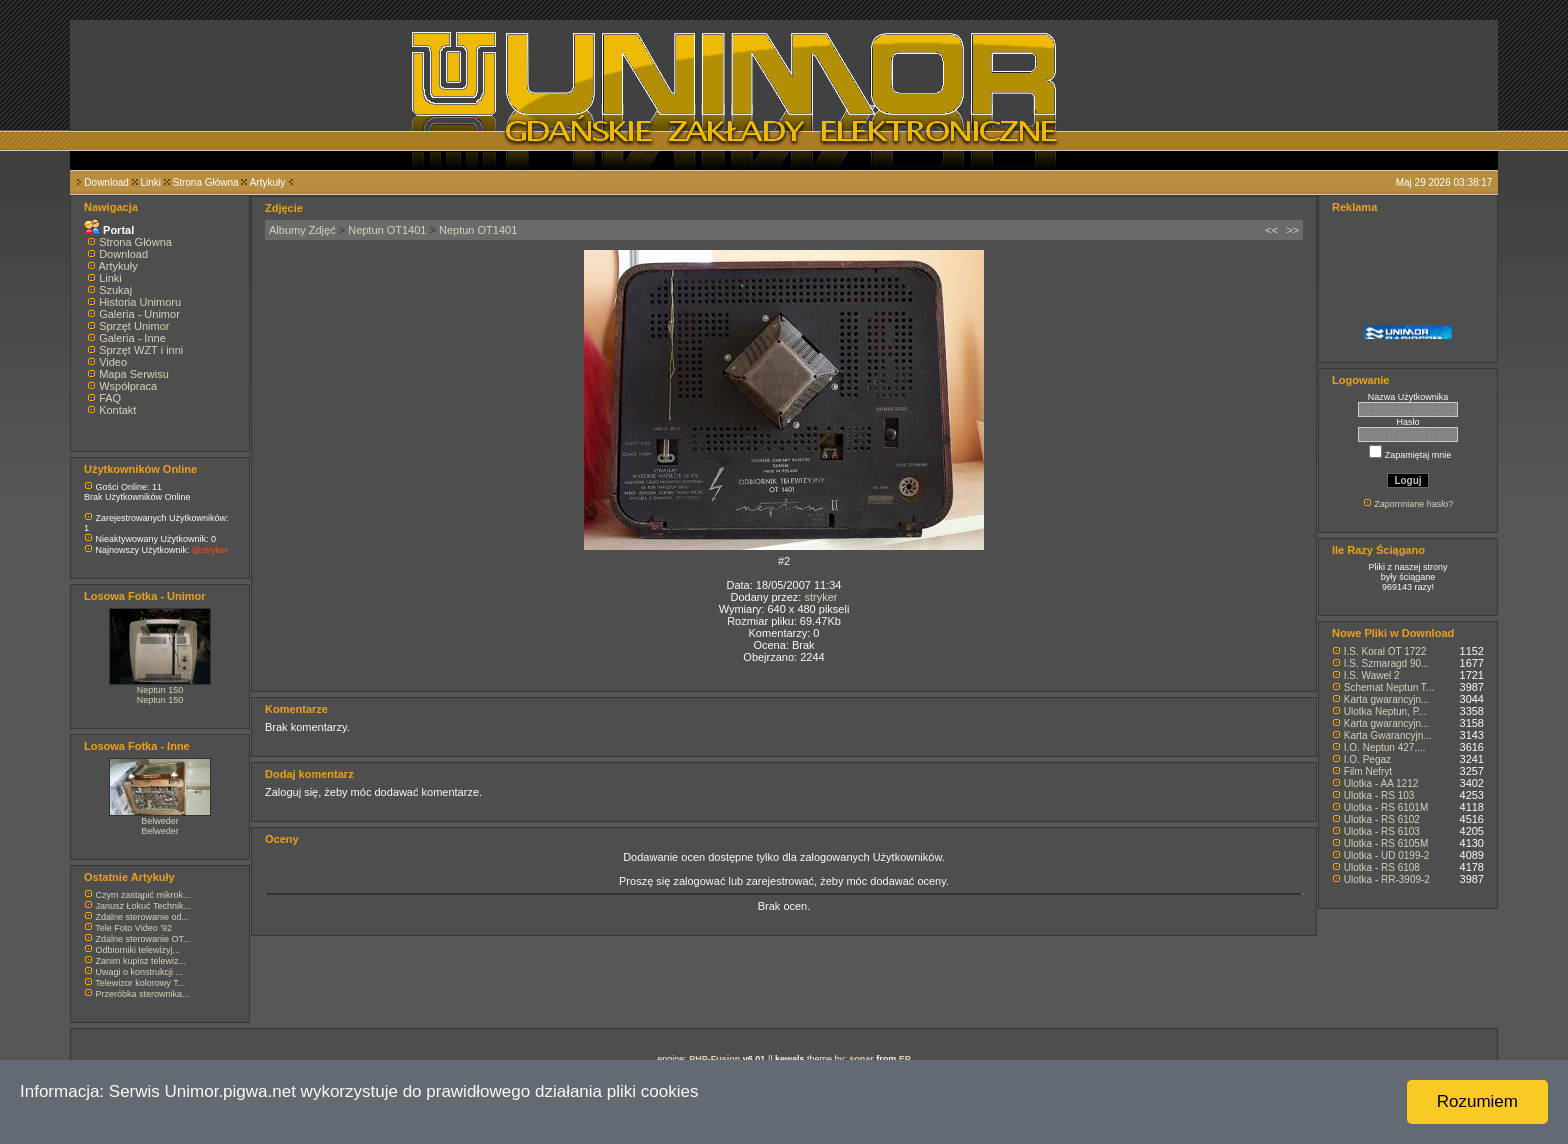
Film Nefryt (1368, 771)
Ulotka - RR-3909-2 (1387, 879)
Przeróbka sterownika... (143, 994)
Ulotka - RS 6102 (1382, 819)
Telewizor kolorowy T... (140, 983)
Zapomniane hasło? (1413, 504)
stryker (820, 597)
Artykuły (268, 182)
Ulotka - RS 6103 (1382, 831)
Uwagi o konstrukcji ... (140, 972)
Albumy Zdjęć (302, 230)
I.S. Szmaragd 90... (1387, 663)
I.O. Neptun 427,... (1385, 747)
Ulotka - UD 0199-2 (1387, 855)
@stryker (210, 550)
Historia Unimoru (140, 302)
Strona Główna (206, 182)
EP (905, 1059)
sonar (861, 1059)
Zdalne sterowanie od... (143, 917)
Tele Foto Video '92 (133, 928)
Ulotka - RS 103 (1379, 795)
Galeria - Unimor (139, 314)
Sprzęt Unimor (134, 326)
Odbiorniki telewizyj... (138, 950)
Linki (150, 182)
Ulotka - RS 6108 (1382, 867)
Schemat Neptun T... (1389, 687)
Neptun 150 (160, 690)
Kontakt (117, 410)
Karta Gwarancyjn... (1388, 735)
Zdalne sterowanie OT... (143, 939)
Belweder (160, 821)
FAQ (110, 398)
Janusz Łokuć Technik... (143, 906)
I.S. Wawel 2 (1372, 675)
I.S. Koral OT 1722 (1385, 651)
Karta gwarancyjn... (1387, 699)
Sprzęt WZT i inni (141, 350)
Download (106, 182)
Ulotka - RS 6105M (1386, 843)
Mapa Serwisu (134, 374)
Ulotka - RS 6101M (1386, 807)
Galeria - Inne (132, 338)
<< (1271, 230)
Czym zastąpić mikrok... (143, 895)
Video (113, 362)
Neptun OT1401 (387, 230)
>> (1292, 230)
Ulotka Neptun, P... (1385, 711)
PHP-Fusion (714, 1059)
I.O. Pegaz (1367, 759)
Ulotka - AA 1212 (1381, 783)
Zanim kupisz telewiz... (141, 961)
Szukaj (115, 290)
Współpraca (128, 386)
